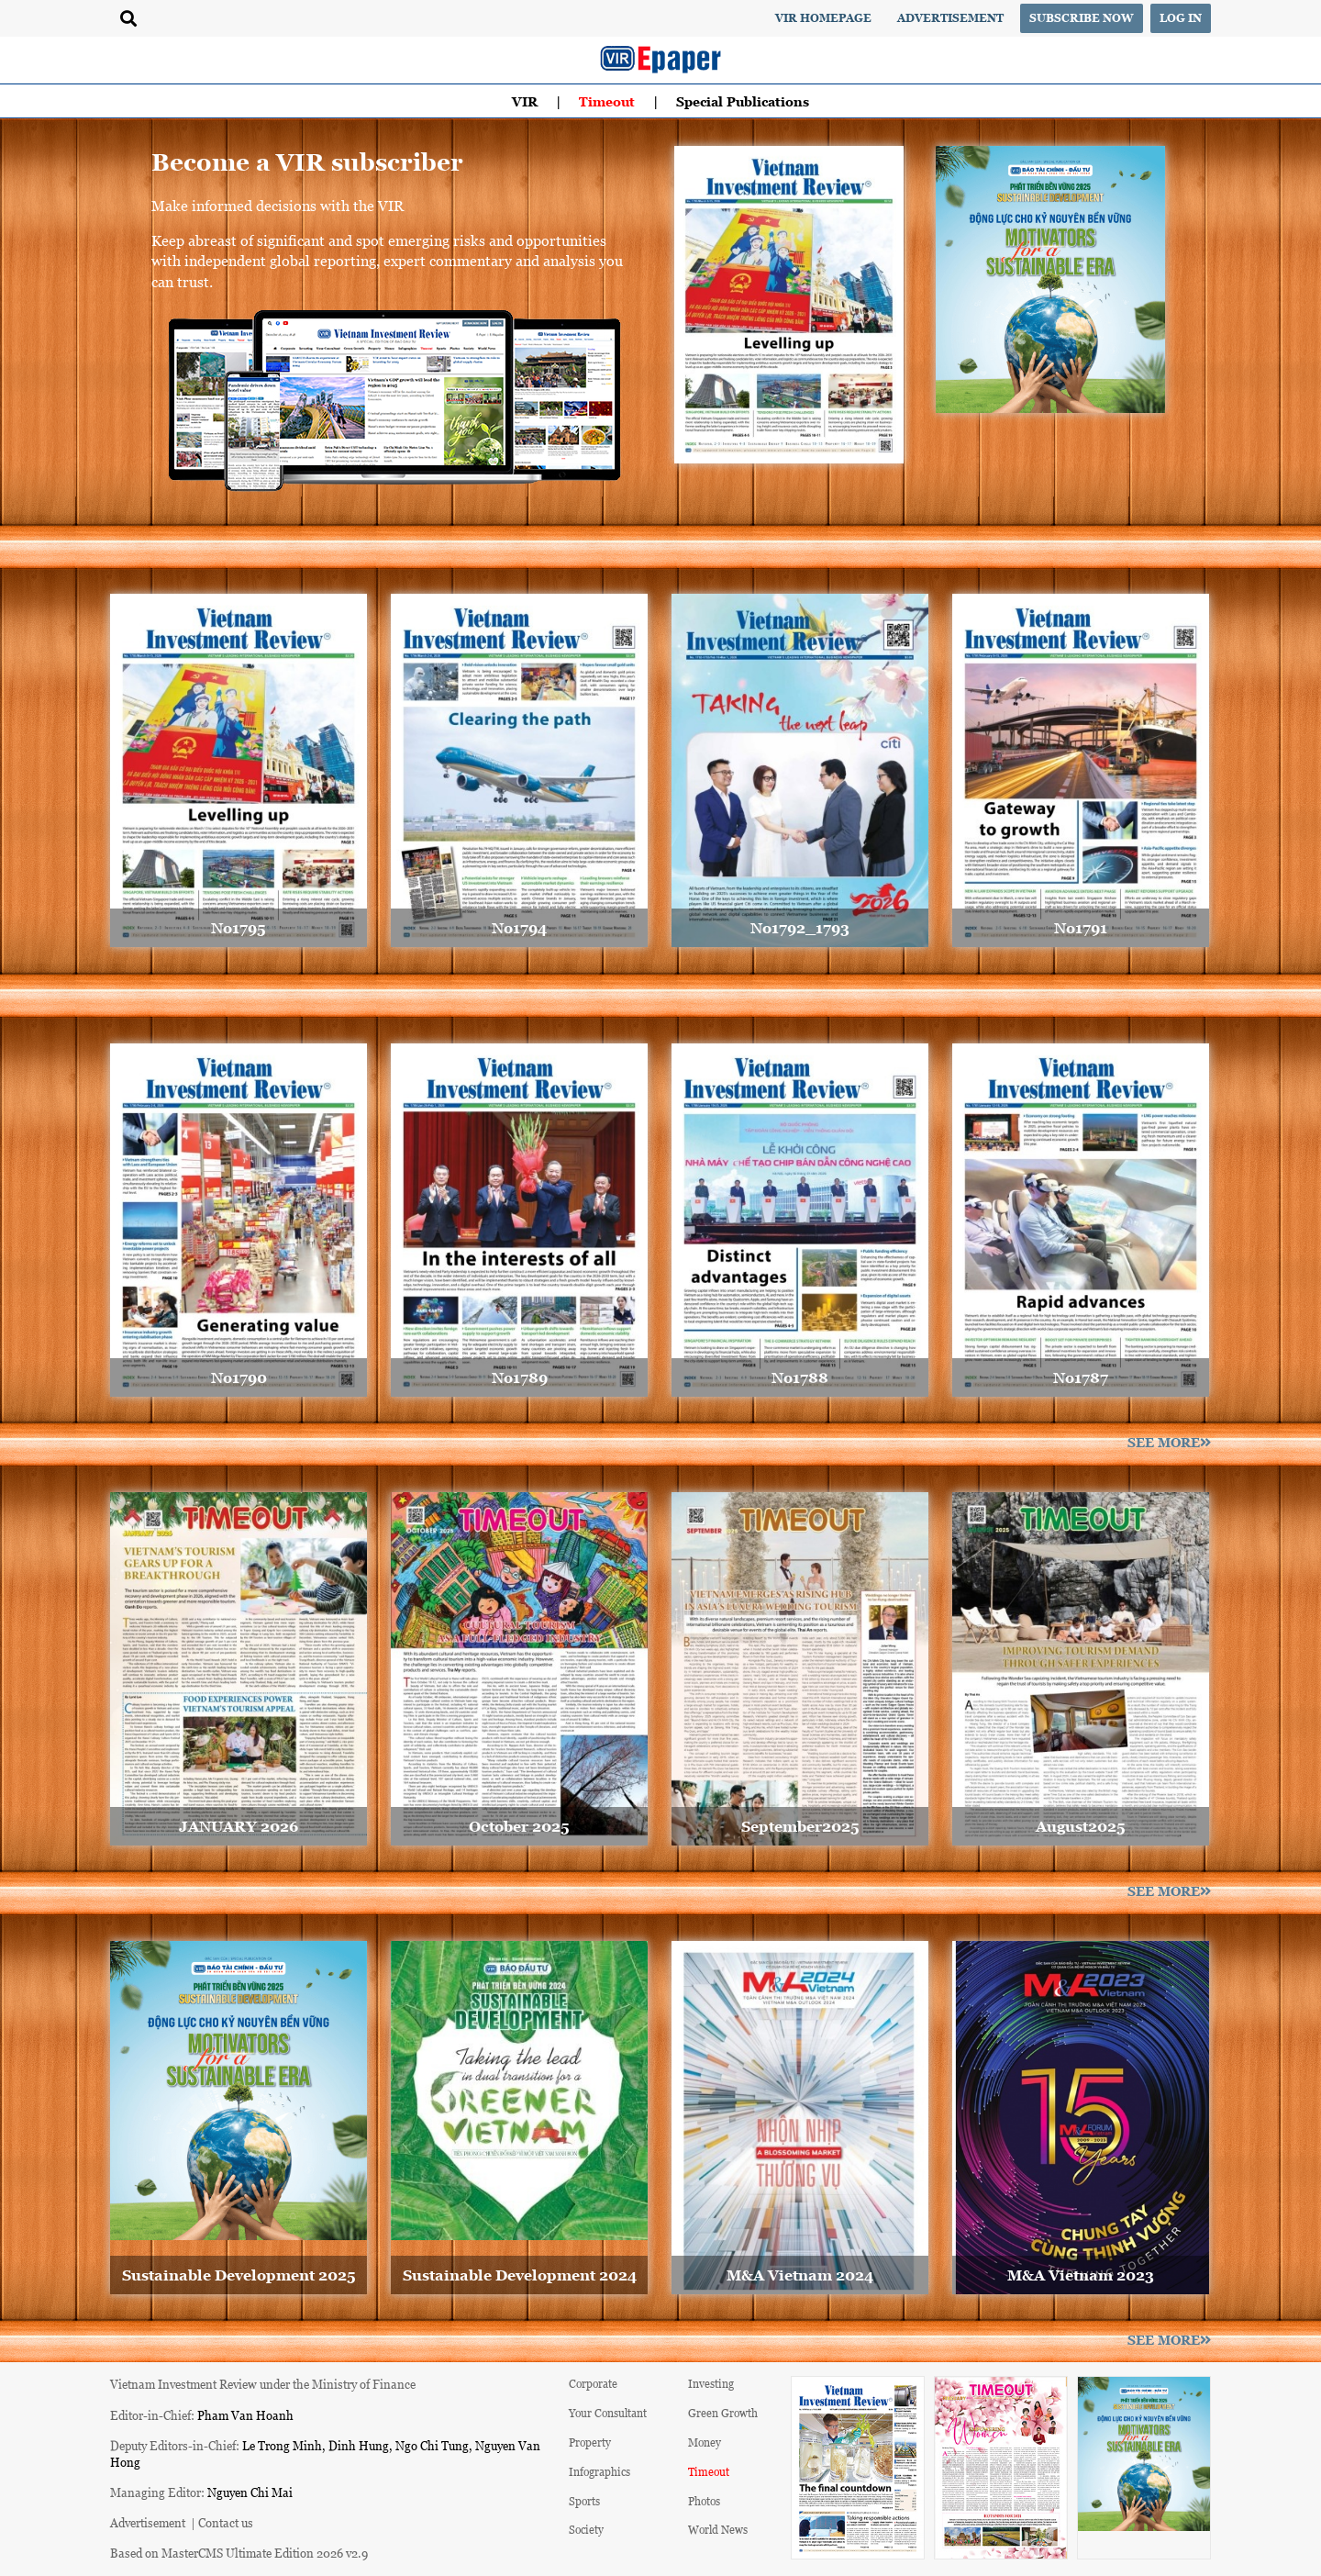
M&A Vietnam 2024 (800, 2275)
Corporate (593, 2384)
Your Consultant (608, 2413)
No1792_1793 (799, 928)
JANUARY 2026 (238, 1826)
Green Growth (723, 2413)
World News (718, 2529)
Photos (704, 2501)
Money (704, 2442)
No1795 (238, 928)
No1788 (800, 1377)
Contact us (225, 2522)
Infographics (599, 2472)
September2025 (800, 1826)
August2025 (1081, 1826)
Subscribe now (1081, 18)
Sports (584, 2501)
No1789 (520, 1377)
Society (586, 2529)
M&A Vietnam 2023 (1080, 2275)
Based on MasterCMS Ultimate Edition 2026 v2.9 (239, 2552)
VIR (525, 101)
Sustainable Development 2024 (520, 2275)
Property (590, 2442)
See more (1169, 1442)
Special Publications (742, 101)
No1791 (1080, 928)
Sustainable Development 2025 (239, 2275)
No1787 (1080, 1377)
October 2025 (519, 1826)
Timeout (607, 101)
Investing (711, 2384)
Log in (1181, 18)
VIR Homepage (823, 18)
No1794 (519, 928)
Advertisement (950, 18)
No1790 (239, 1377)
